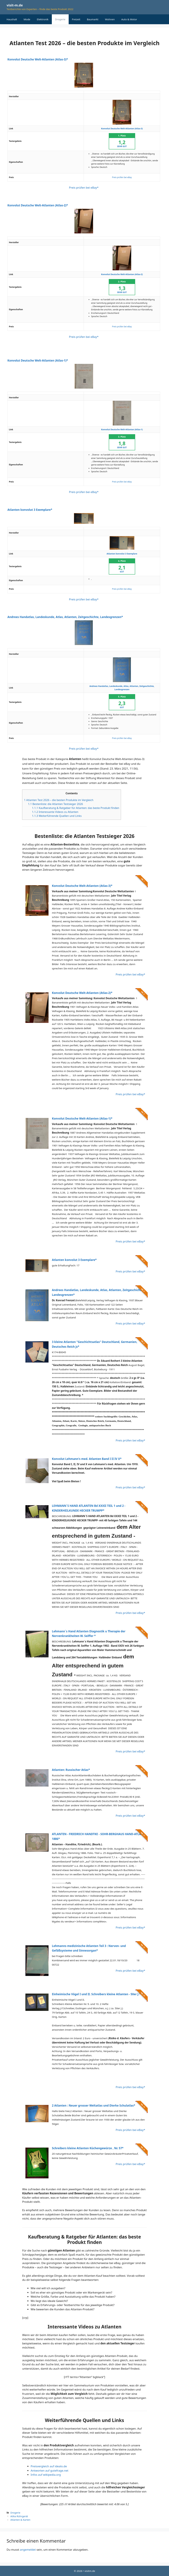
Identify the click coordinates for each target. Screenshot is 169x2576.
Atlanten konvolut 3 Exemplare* (29, 510)
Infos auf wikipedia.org (46, 2475)
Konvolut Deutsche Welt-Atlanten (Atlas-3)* (37, 59)
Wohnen (110, 19)
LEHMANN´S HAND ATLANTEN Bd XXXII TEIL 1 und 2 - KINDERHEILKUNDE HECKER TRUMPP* (88, 1508)
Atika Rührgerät (19, 2516)
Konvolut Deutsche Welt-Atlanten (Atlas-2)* (37, 205)
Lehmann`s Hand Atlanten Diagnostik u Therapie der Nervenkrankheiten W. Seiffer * (88, 1633)
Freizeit (76, 19)
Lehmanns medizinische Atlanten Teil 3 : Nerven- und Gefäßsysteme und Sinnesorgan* (89, 1948)
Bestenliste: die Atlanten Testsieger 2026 (55, 804)
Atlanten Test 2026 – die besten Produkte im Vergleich (58, 800)
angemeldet (28, 2549)
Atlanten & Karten (20, 2519)
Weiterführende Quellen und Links (57, 816)
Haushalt (12, 19)
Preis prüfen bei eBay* (130, 974)
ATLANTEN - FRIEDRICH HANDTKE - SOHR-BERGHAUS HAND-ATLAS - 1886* (98, 1836)
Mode (27, 19)
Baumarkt (93, 19)
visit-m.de (15, 5)
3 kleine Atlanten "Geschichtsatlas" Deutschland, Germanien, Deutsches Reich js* (94, 1344)
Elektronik (42, 19)
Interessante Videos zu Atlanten (55, 812)
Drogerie (60, 19)
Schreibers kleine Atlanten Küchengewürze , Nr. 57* (87, 2148)
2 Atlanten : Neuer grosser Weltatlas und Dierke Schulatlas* (93, 2105)
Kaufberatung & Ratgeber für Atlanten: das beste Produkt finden (75, 808)
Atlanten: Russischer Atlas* (71, 1770)
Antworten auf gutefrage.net (49, 2470)
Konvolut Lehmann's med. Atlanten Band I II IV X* (86, 1459)
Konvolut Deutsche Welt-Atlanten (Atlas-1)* (37, 360)
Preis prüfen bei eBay (122, 177)
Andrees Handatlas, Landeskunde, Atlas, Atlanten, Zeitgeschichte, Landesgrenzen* (65, 617)
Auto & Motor (129, 19)
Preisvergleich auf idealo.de (49, 2466)
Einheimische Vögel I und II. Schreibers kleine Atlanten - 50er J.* (96, 1994)
